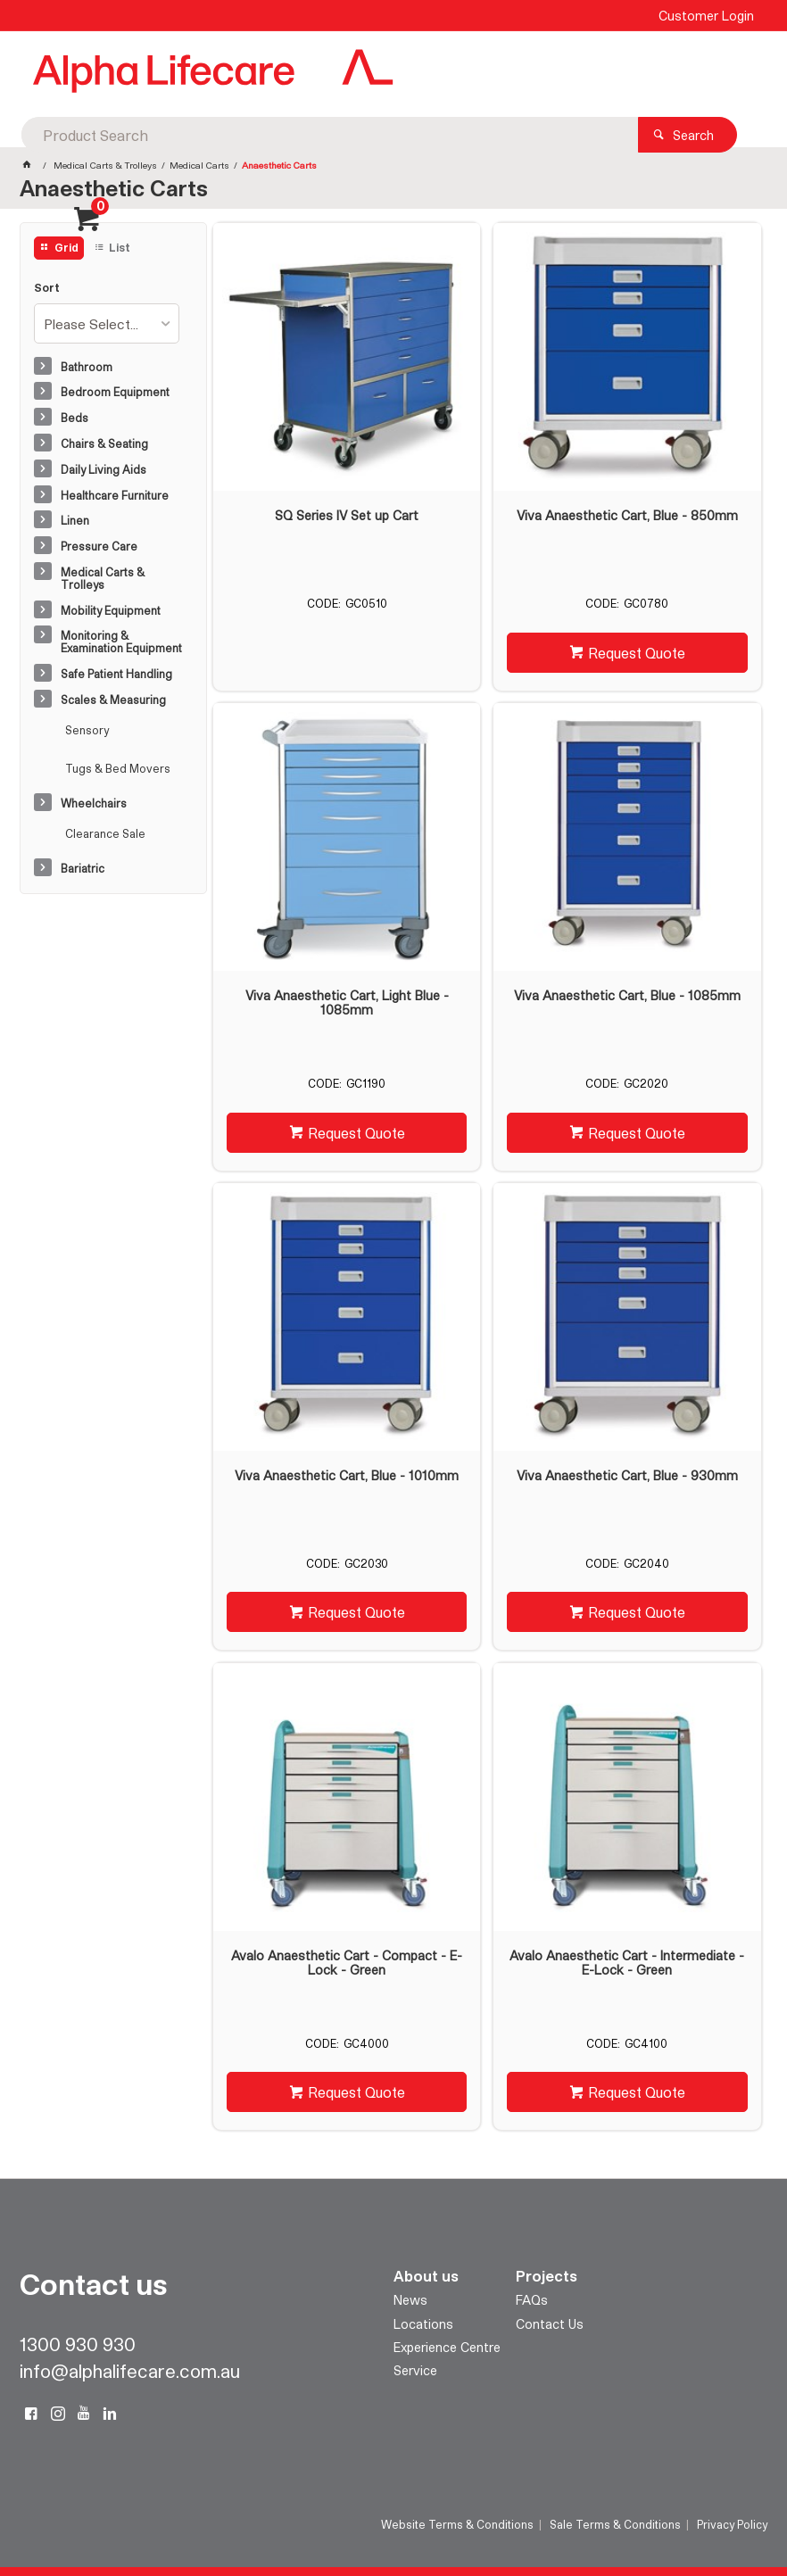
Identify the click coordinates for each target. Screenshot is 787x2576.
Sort (47, 288)
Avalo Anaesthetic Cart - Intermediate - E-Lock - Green (626, 1963)
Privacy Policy (732, 2524)
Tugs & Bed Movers (117, 768)
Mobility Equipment (111, 610)
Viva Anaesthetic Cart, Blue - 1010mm (347, 1476)
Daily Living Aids (103, 469)
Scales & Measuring (113, 699)
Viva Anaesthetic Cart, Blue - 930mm (627, 1476)
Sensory (87, 730)
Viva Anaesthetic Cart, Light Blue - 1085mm (347, 1003)
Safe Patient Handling (116, 673)
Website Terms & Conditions (457, 2524)
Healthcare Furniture (115, 495)
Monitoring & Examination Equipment (121, 641)
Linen (75, 520)
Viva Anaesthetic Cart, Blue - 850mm (627, 516)
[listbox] (106, 323)
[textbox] (388, 71)
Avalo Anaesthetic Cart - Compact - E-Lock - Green (346, 1963)
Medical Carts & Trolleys (103, 578)
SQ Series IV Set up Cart (346, 516)
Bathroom (86, 366)
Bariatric (82, 868)
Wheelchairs (94, 803)
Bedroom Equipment (115, 391)
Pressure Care (99, 546)
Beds (74, 417)
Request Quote (636, 652)
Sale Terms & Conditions (615, 2524)
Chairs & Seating (104, 443)
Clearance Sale (105, 833)
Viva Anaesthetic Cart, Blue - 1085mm (627, 996)
